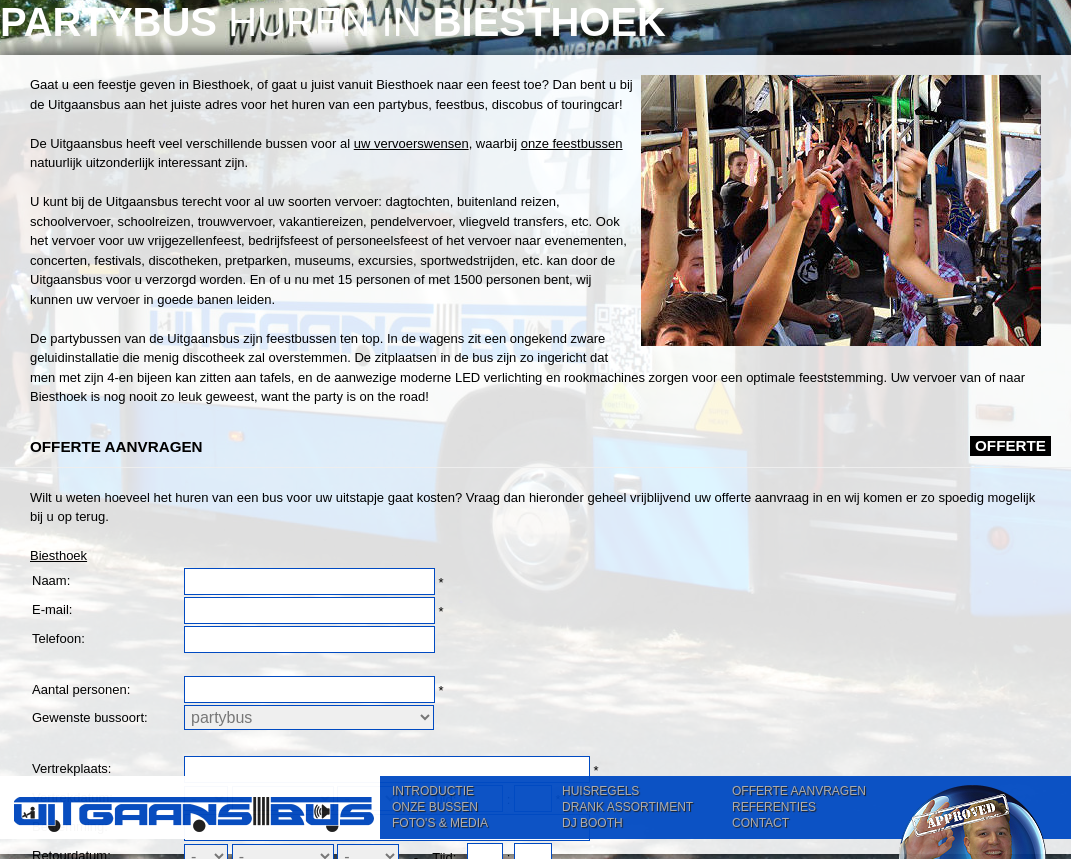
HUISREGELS (600, 791)
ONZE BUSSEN (435, 807)
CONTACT (760, 823)
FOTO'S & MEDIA (440, 823)
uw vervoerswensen (411, 143)
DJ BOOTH (592, 823)
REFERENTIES (774, 807)
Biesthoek (58, 555)
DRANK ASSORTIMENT (627, 807)
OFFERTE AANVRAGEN (799, 791)
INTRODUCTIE (433, 791)
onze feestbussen (572, 143)
